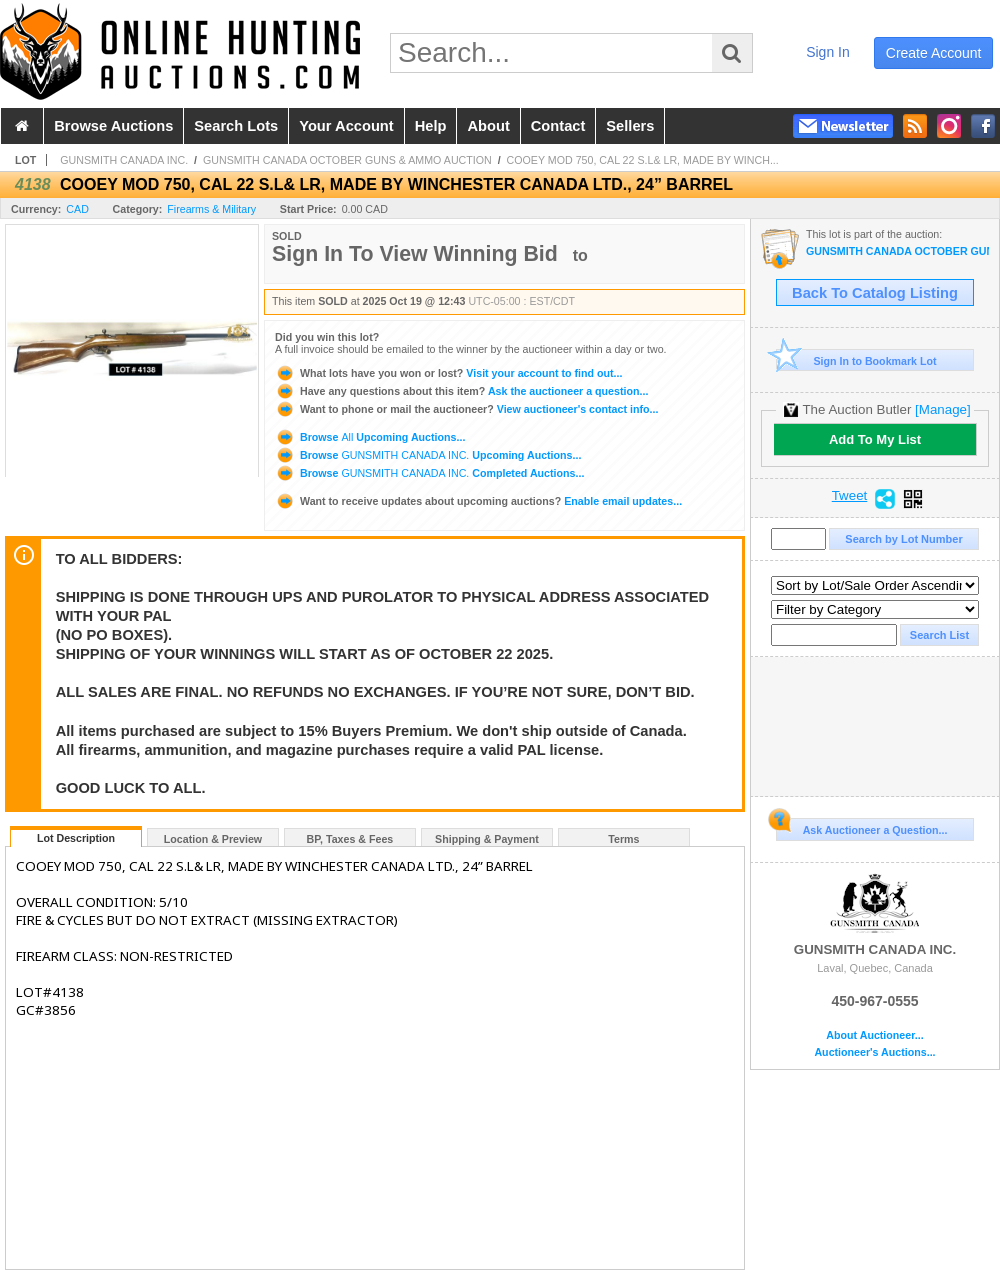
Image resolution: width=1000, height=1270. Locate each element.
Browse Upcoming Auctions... (370, 437)
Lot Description (76, 838)
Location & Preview (213, 839)
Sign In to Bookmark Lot (856, 360)
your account (346, 126)
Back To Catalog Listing (875, 293)
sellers (630, 126)
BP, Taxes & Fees (350, 839)
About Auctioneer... (874, 1035)
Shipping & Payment (487, 839)
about (488, 126)
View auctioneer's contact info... (466, 409)
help (431, 126)
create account (934, 53)
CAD (77, 209)
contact (558, 126)
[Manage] (942, 409)
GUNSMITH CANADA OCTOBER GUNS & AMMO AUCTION (347, 160)
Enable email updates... (478, 501)
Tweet (850, 496)
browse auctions (113, 126)
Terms (623, 839)
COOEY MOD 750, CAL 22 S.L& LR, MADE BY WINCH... (643, 160)
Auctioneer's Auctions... (874, 1052)
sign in (828, 52)
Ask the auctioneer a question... (461, 391)
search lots (236, 126)
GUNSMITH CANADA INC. (124, 160)
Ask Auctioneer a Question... (861, 827)
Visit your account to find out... (448, 373)
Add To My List (875, 439)
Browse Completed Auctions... (429, 473)
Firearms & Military (211, 209)
